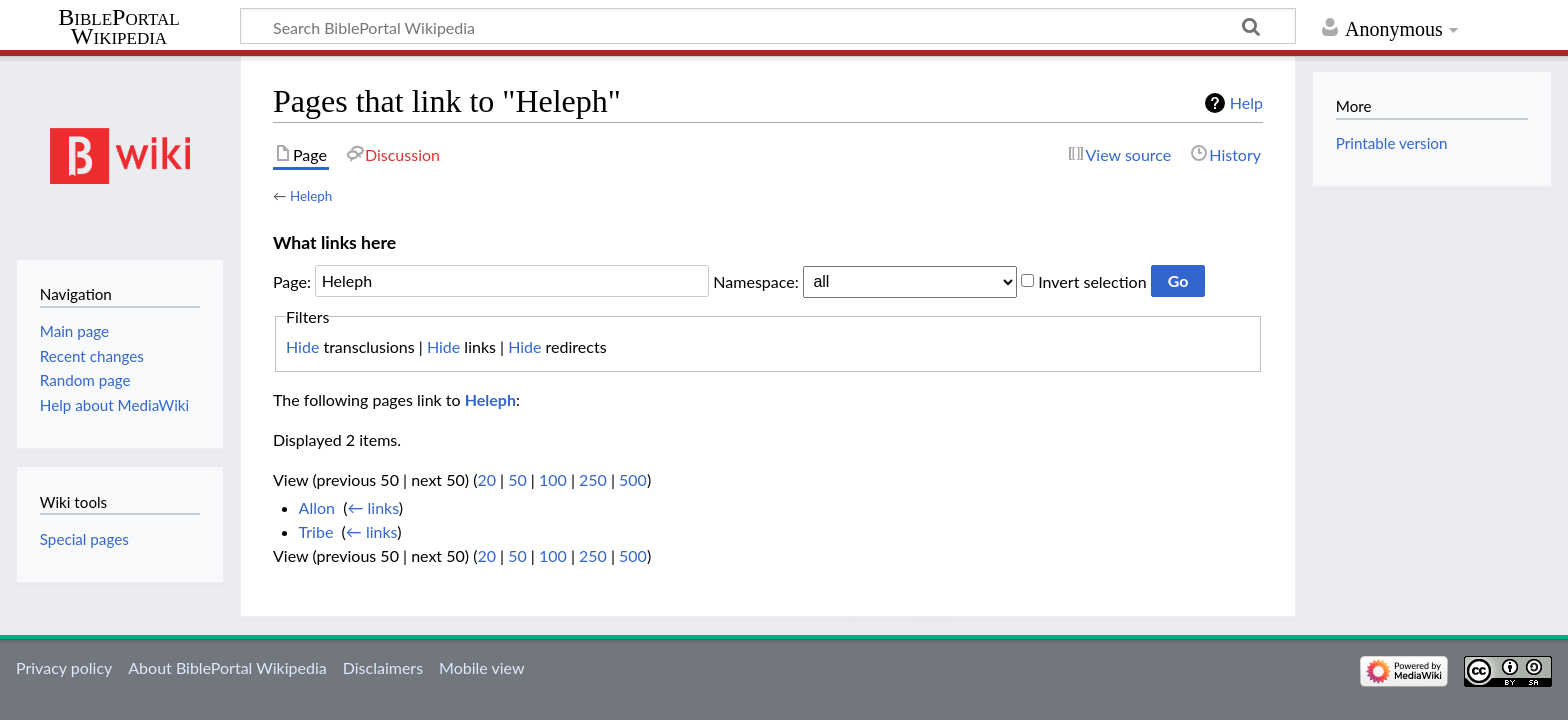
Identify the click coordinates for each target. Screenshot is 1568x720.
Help (1246, 102)
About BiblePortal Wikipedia (227, 667)
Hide (302, 346)
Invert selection (1092, 280)
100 (553, 479)
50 (517, 479)
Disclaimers (383, 667)
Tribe (316, 531)
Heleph (311, 196)
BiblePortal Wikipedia (118, 27)
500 (633, 479)
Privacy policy (64, 667)
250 (593, 479)
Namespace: (755, 280)
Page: (292, 280)
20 (486, 479)
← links (372, 507)
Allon (317, 507)
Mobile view (481, 667)
